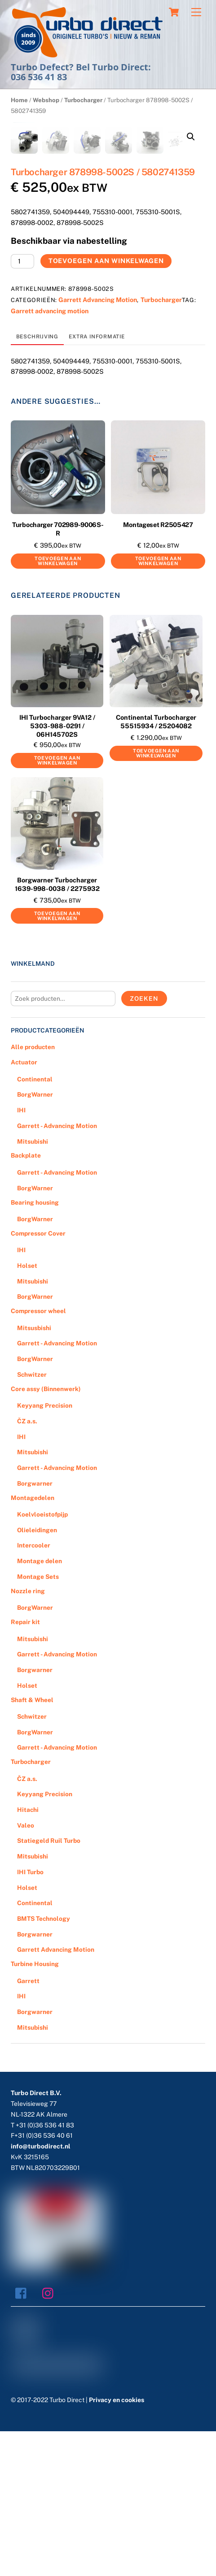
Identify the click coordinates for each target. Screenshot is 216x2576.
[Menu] (196, 12)
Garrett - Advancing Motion (57, 1271)
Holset (27, 1410)
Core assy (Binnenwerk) (46, 1534)
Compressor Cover (38, 1378)
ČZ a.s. (27, 1566)
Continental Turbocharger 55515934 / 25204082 (156, 867)
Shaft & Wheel (32, 1844)
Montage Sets (38, 1721)
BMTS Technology (43, 2063)
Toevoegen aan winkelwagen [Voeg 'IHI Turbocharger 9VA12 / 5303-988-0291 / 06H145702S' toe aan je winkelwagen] (57, 905)
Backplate (26, 1300)
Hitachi (28, 1954)
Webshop (46, 100)
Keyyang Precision (44, 1550)
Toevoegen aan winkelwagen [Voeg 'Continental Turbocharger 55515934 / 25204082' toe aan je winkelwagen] (156, 898)
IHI (21, 1255)
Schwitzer (32, 1519)
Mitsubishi (32, 1286)
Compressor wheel (38, 1456)
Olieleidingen (37, 1675)
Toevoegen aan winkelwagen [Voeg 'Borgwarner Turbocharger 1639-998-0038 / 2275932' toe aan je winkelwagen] (57, 1061)
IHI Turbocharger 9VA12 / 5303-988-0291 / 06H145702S (57, 871)
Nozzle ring (28, 1736)
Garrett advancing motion (49, 456)
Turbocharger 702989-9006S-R (58, 674)
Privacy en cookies (116, 2544)
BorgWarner (35, 1239)
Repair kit (25, 1767)
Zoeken (144, 1143)
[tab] (37, 482)
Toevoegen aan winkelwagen (106, 406)
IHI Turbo (30, 2017)
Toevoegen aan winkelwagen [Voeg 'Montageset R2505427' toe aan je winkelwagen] (158, 706)
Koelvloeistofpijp (42, 1659)
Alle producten (33, 1192)
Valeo (25, 1970)
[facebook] (23, 2437)
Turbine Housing (35, 2109)
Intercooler (33, 1690)
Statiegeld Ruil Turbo (48, 1985)
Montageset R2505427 (158, 670)
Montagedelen (32, 1642)
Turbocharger (83, 100)
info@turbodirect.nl (41, 2291)
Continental (35, 1224)
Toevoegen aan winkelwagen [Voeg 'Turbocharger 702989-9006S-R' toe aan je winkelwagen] (58, 706)
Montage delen (39, 1706)
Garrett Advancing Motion (97, 445)
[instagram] (50, 2437)
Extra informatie (96, 482)
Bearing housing (35, 1347)
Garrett (28, 2126)
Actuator (24, 1207)
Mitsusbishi (34, 1473)
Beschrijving (37, 482)
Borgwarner (35, 1628)
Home (19, 100)
